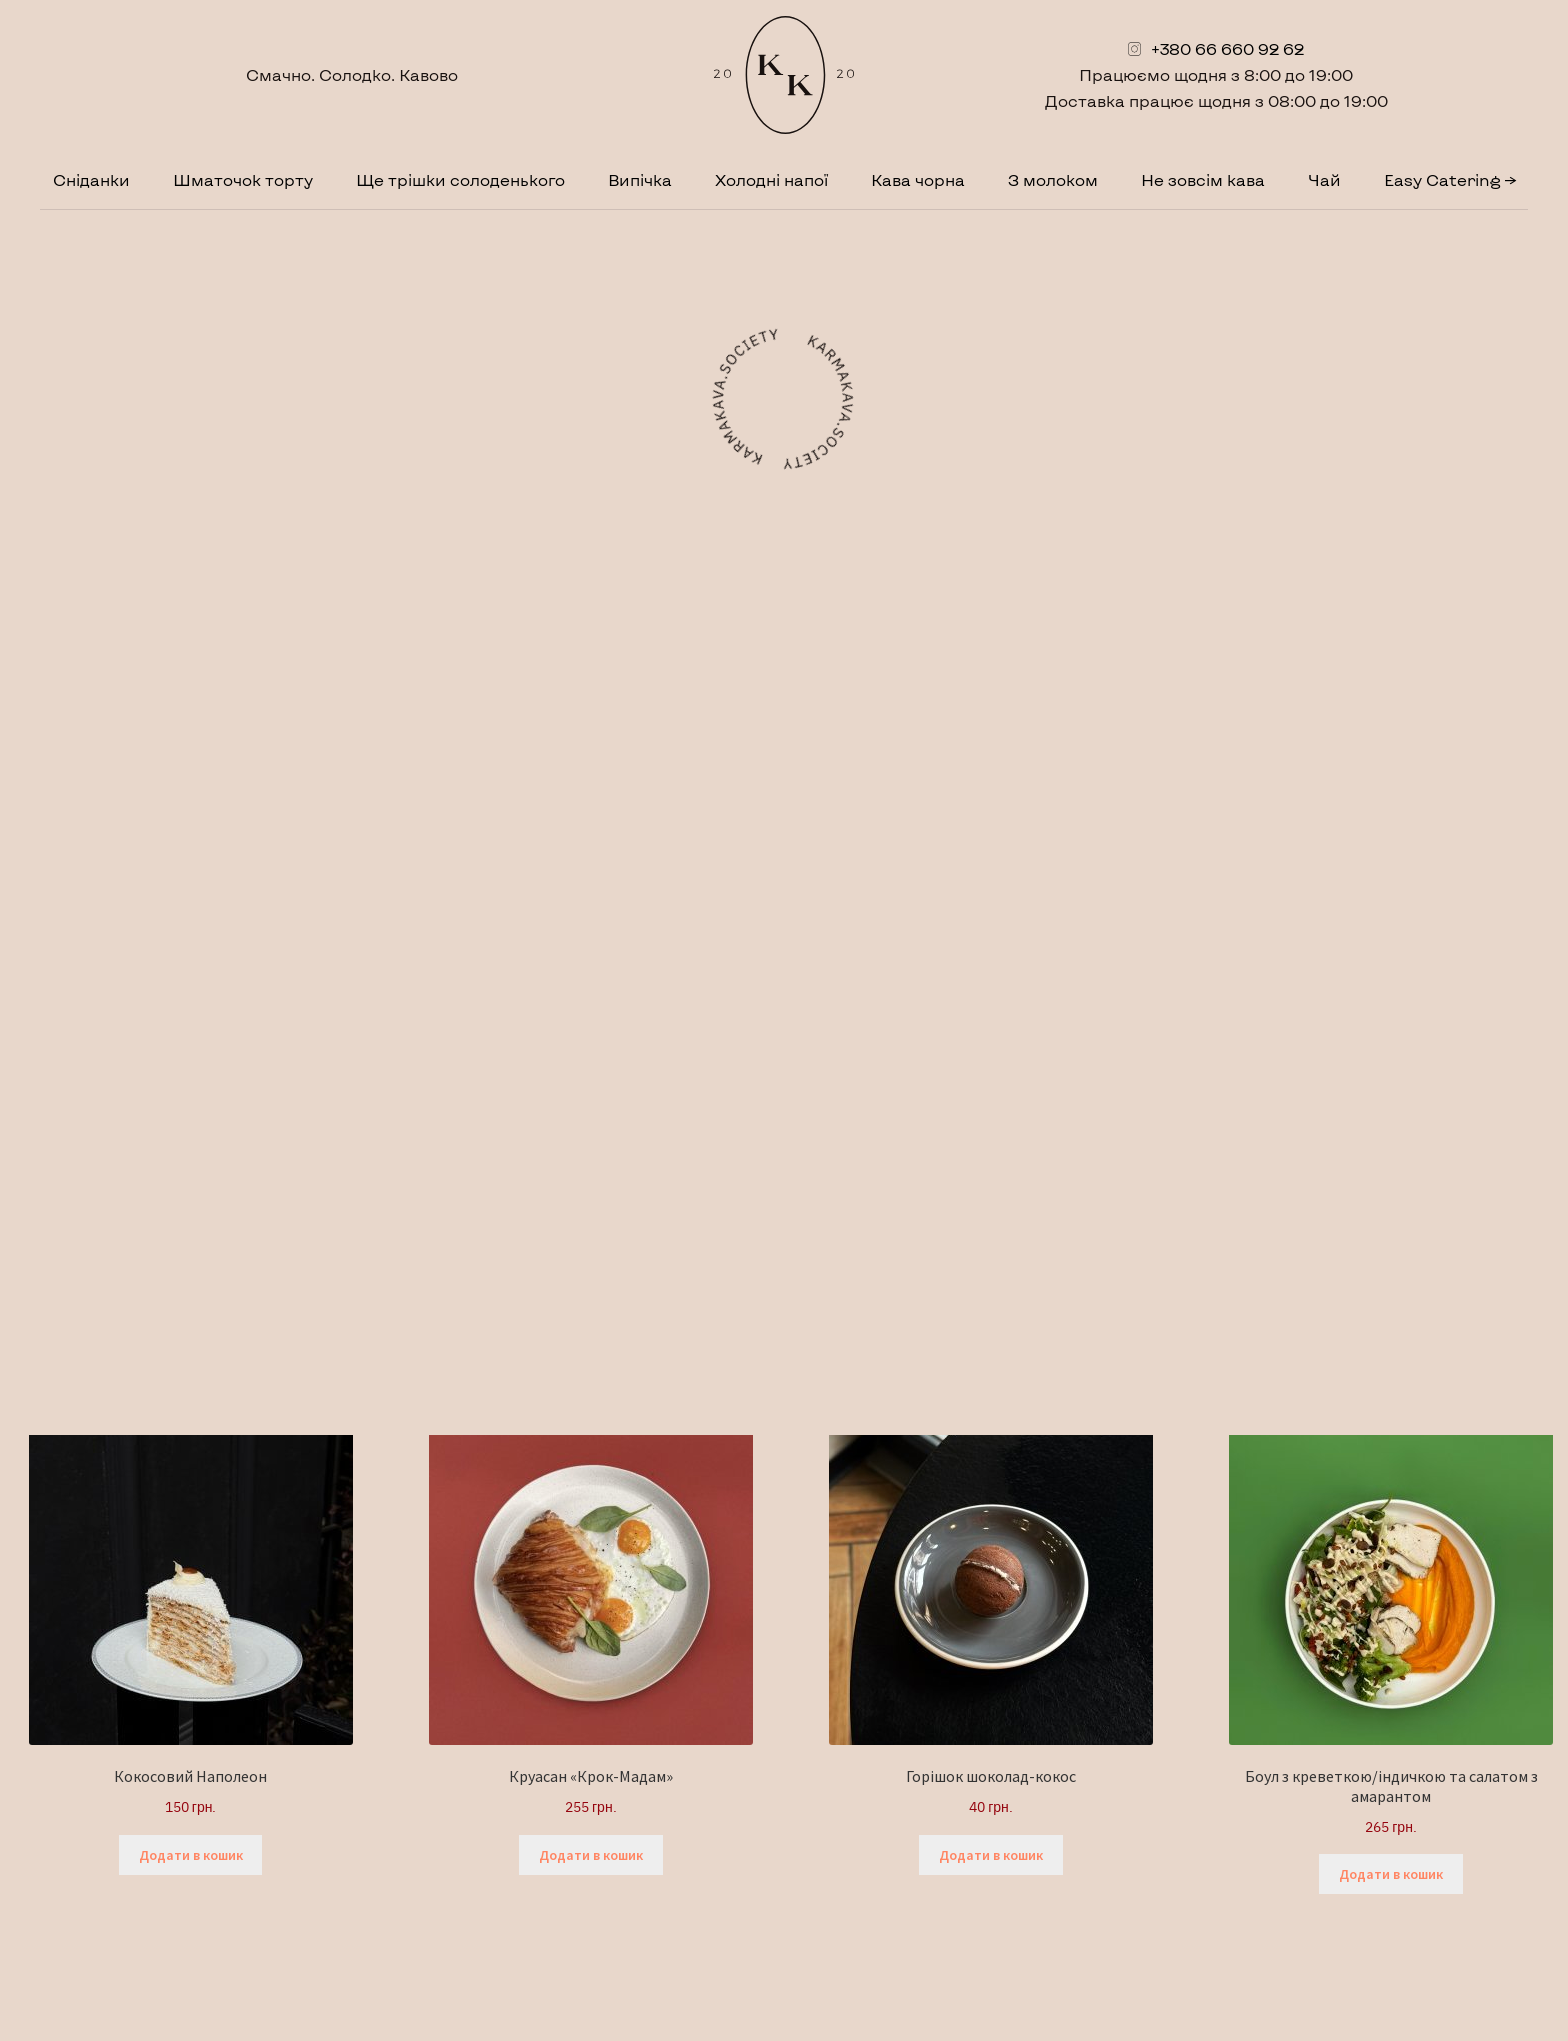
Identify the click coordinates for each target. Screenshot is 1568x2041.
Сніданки (91, 179)
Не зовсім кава (1203, 179)
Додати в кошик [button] (191, 1855)
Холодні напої (771, 179)
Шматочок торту (243, 179)
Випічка (640, 179)
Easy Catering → (1450, 179)
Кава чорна (918, 179)
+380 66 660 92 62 (1227, 48)
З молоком (1053, 179)
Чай (1324, 179)
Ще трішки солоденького (460, 179)
